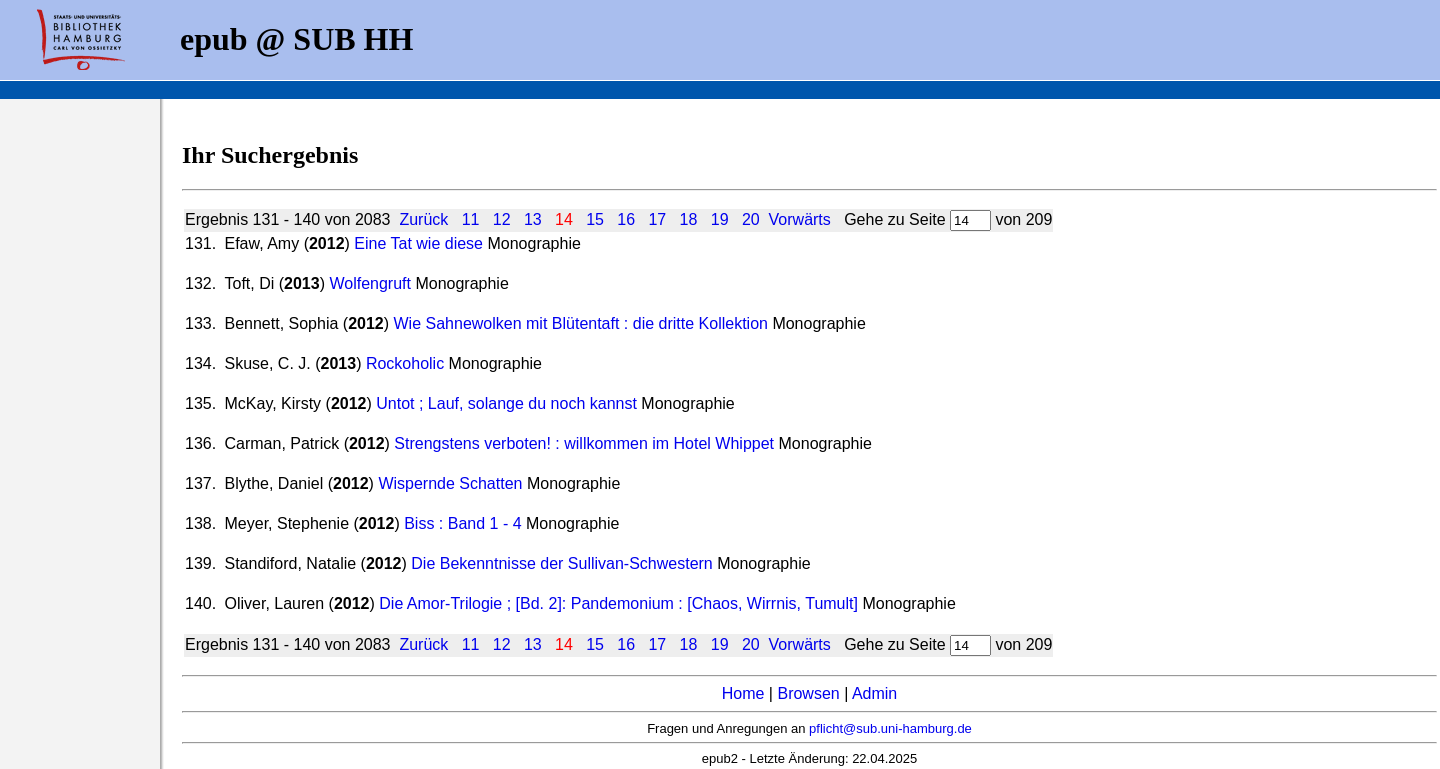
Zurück (423, 219)
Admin (874, 693)
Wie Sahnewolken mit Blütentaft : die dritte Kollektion (581, 323)
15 (595, 219)
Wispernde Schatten (450, 483)
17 (657, 219)
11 (471, 219)
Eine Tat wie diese (418, 243)
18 (689, 219)
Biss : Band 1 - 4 (462, 523)
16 (626, 219)
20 (751, 219)
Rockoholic (407, 363)
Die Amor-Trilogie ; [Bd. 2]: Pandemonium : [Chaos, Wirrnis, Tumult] (618, 603)
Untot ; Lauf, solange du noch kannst (508, 403)
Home (743, 693)
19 (720, 219)
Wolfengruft (372, 283)
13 (533, 219)
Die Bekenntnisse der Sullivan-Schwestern (561, 563)
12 (502, 219)
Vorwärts (800, 219)
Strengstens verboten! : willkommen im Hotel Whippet (586, 443)
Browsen (808, 693)
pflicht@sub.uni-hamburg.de (890, 728)
